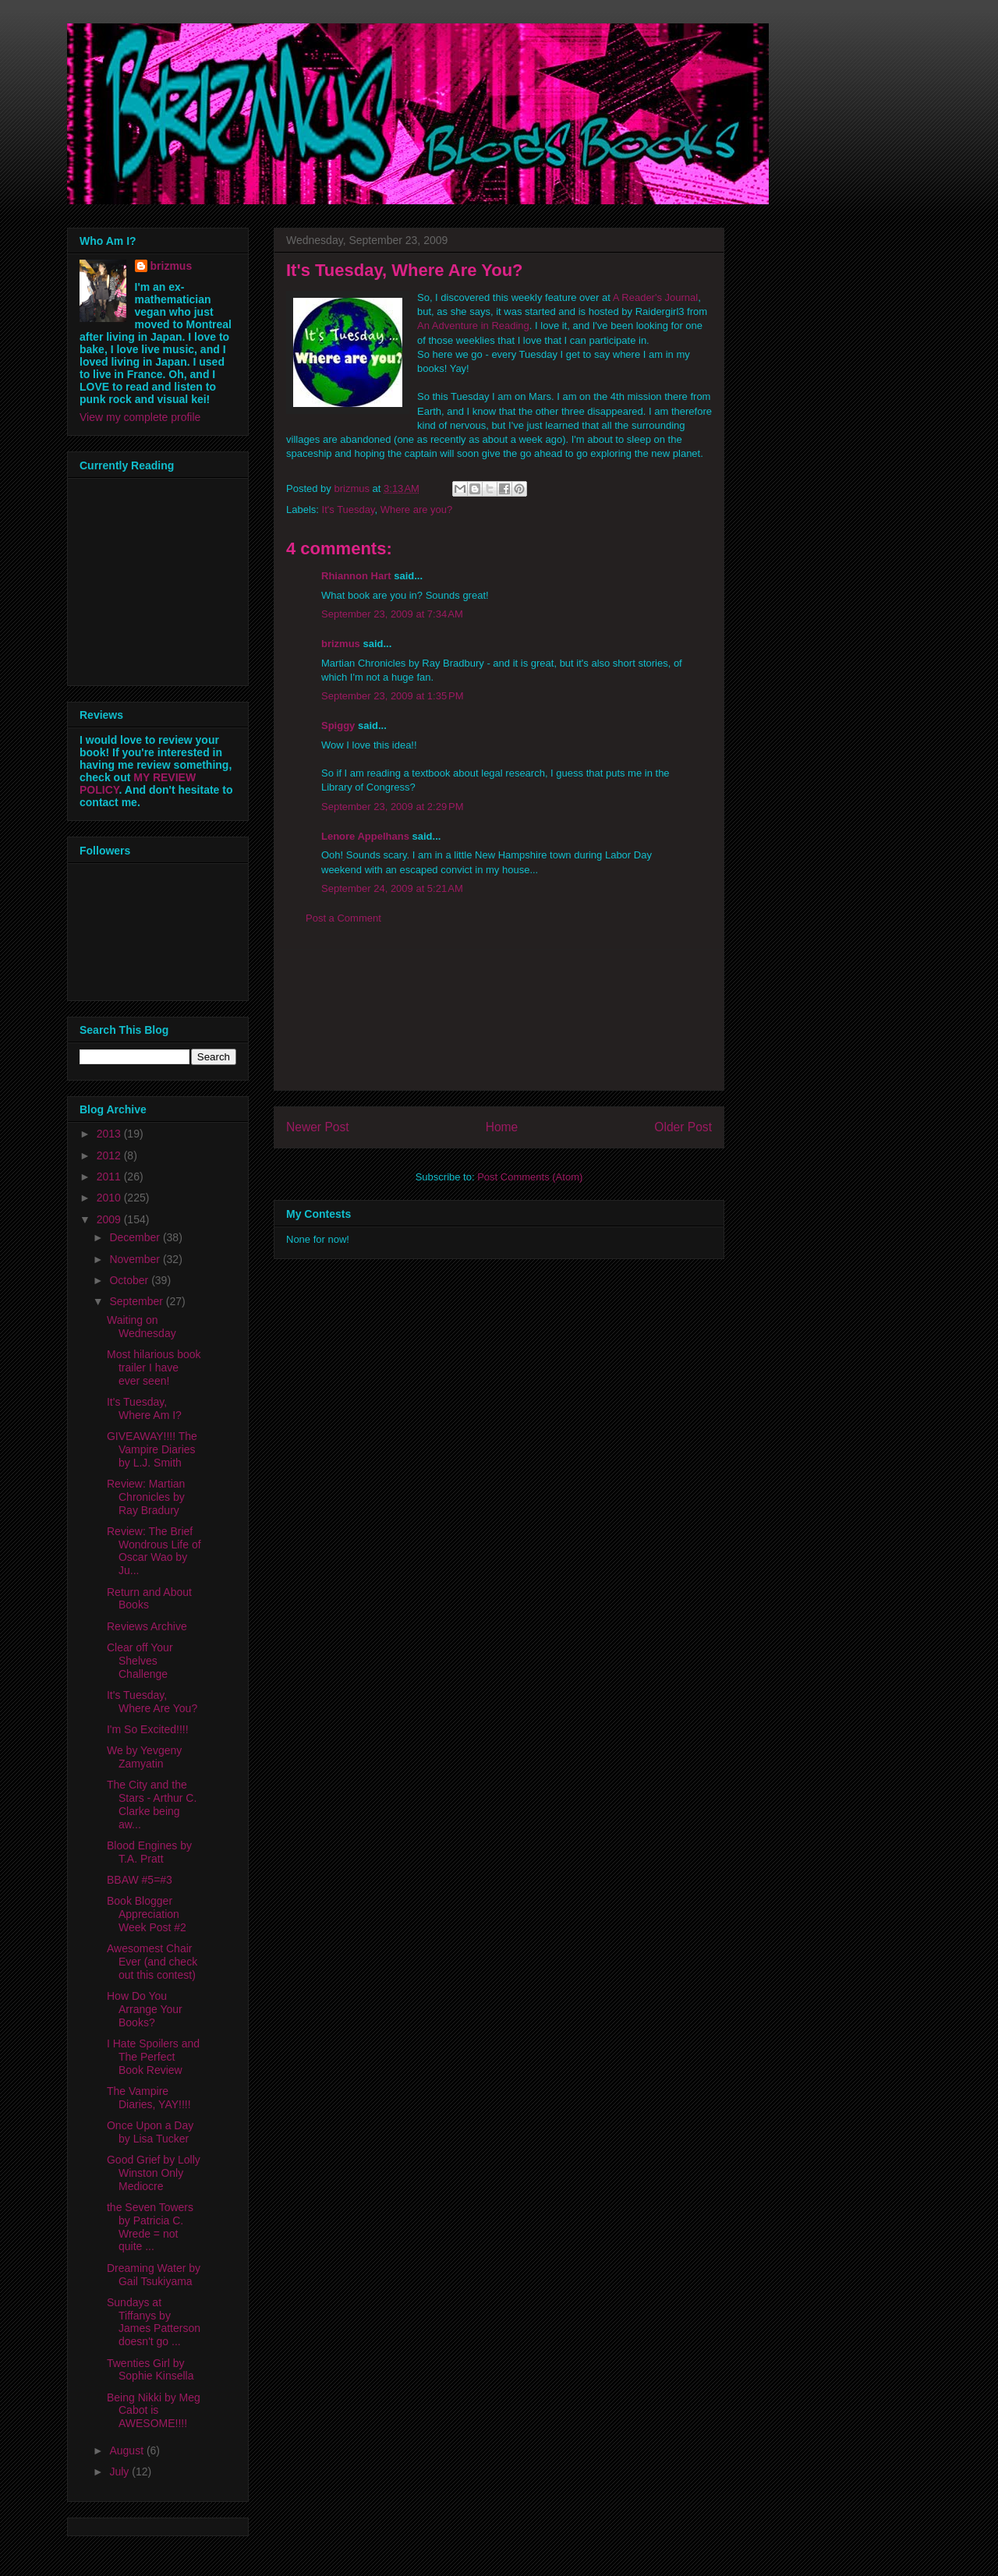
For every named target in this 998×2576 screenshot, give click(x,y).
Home (502, 1127)
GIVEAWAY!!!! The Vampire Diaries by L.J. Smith (152, 1449)
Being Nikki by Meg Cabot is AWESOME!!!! (153, 2410)
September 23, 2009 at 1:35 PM (392, 696)
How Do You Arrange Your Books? (144, 2009)
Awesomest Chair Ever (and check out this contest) (152, 1961)
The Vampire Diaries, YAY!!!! (149, 2098)
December (135, 1237)
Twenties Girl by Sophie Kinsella (150, 2370)
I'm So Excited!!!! (148, 1729)
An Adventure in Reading (473, 325)
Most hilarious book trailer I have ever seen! (154, 1367)
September (137, 1301)
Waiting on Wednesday (141, 1326)
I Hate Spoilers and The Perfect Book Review (153, 2056)
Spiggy (338, 725)
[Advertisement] (499, 1019)
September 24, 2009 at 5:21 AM (392, 888)
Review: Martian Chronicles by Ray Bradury (146, 1496)
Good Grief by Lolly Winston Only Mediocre (153, 2172)
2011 (110, 1176)
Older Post (683, 1127)
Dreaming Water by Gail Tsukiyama (153, 2275)
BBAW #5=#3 (139, 1880)
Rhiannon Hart (356, 576)
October (130, 1280)
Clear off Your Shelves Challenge (140, 1660)
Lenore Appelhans (365, 836)
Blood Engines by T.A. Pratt (149, 1852)
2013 (110, 1133)
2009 (110, 1219)
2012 (110, 1155)
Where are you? (416, 509)
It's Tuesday (348, 509)
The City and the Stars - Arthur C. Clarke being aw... (151, 1804)
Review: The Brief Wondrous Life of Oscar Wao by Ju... (154, 1550)
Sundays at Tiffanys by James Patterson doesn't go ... (153, 2322)
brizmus (340, 643)
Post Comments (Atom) (529, 1177)
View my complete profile (140, 417)
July (120, 2471)
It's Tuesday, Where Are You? (152, 1701)
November (135, 1259)
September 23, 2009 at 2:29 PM (392, 806)
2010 (110, 1197)
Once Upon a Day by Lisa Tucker (150, 2132)
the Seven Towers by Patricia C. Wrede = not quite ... (150, 2226)
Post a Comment (343, 918)
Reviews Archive (147, 1626)
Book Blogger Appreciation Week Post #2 (146, 1914)
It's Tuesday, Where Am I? (144, 1408)
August (127, 2450)
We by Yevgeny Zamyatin (144, 1757)
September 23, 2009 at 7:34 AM (392, 614)
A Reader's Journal (655, 297)
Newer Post (317, 1127)
